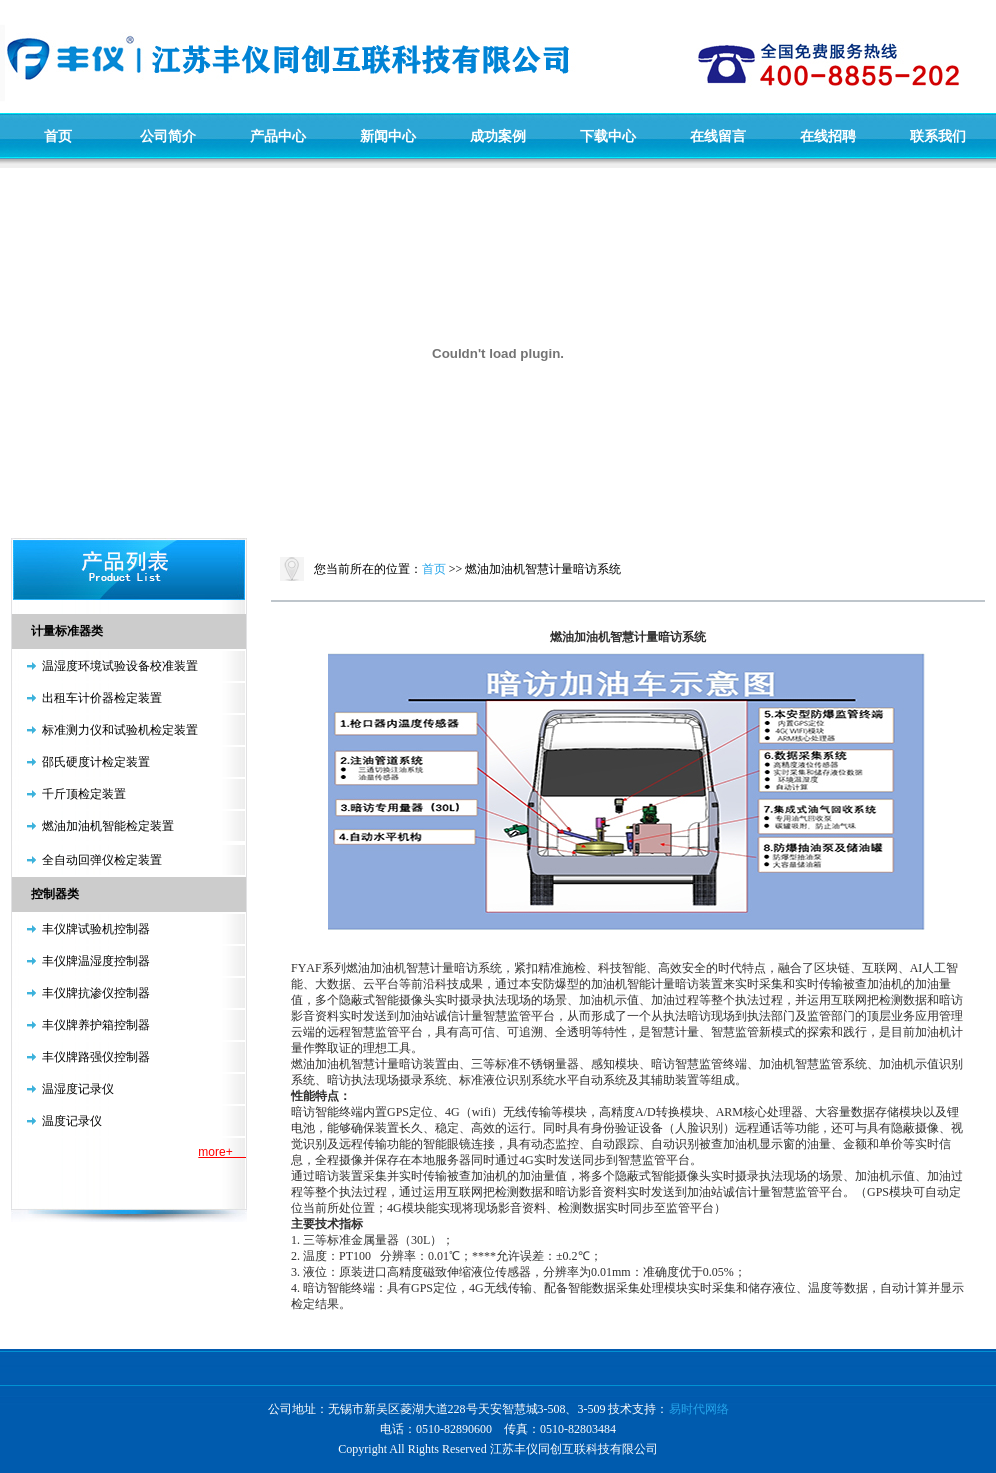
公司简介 (168, 136)
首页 (58, 136)
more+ (222, 1152)
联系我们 (938, 136)
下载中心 (608, 136)
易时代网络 (699, 1409)
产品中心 (278, 136)
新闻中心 (388, 136)
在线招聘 (828, 136)
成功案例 (498, 136)
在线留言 (718, 136)
